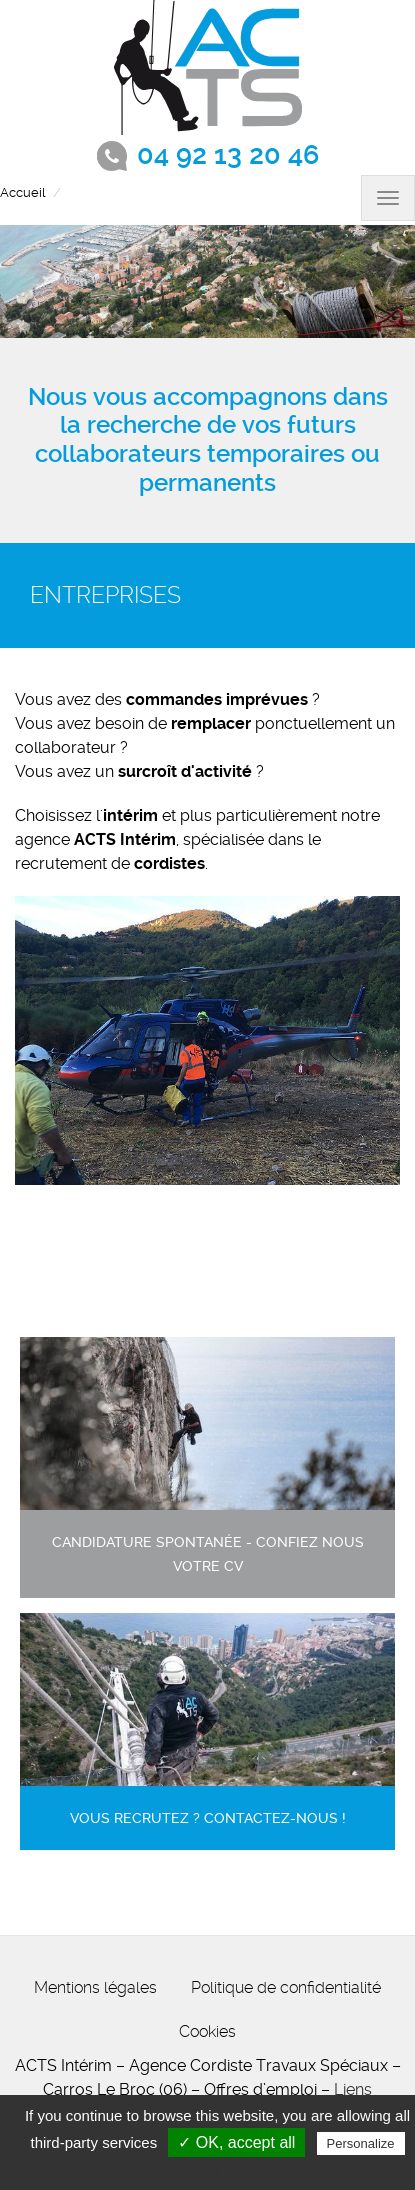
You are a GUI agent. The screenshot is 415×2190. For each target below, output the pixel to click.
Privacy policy (218, 2169)
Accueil (22, 192)
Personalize (361, 2143)
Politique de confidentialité (286, 1987)
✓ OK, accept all (236, 2142)
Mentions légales (95, 1987)
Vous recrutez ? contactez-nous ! (208, 1818)
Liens (353, 2089)
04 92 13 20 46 (228, 155)
